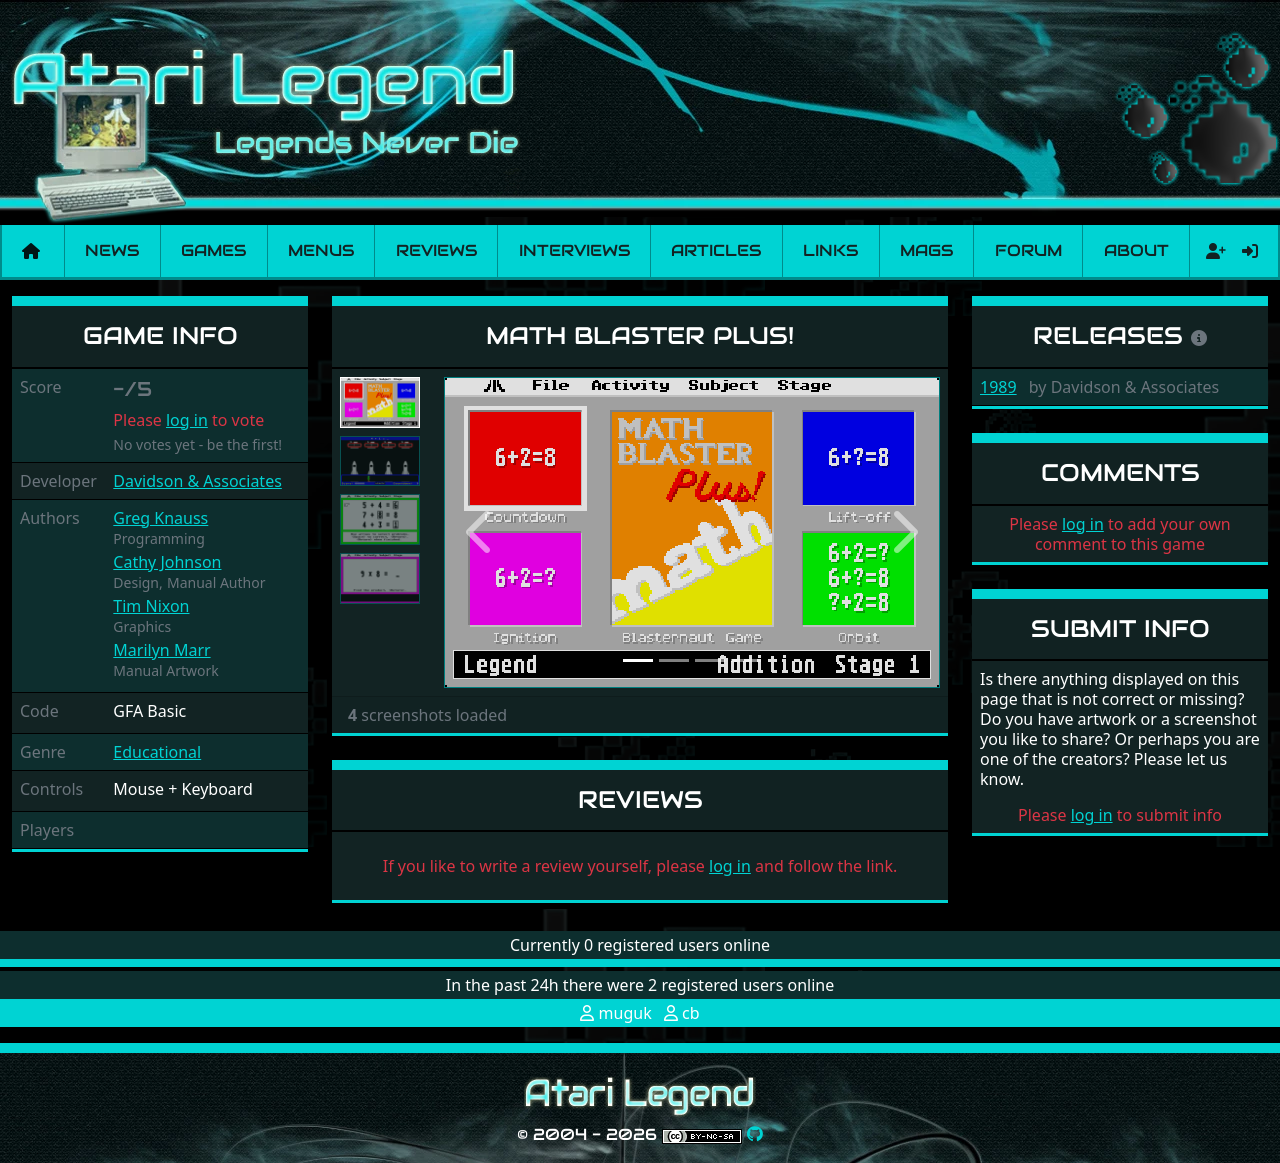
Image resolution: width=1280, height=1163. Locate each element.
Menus (321, 250)
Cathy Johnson (167, 562)
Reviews (436, 250)
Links (830, 250)
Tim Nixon (151, 606)
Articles (716, 250)
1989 (998, 387)
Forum (1028, 250)
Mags (926, 250)
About (1136, 250)
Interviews (574, 250)
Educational (157, 752)
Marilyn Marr (161, 650)
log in (187, 420)
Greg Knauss (160, 518)
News (112, 250)
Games (213, 250)
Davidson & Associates (197, 481)
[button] (481, 532)
